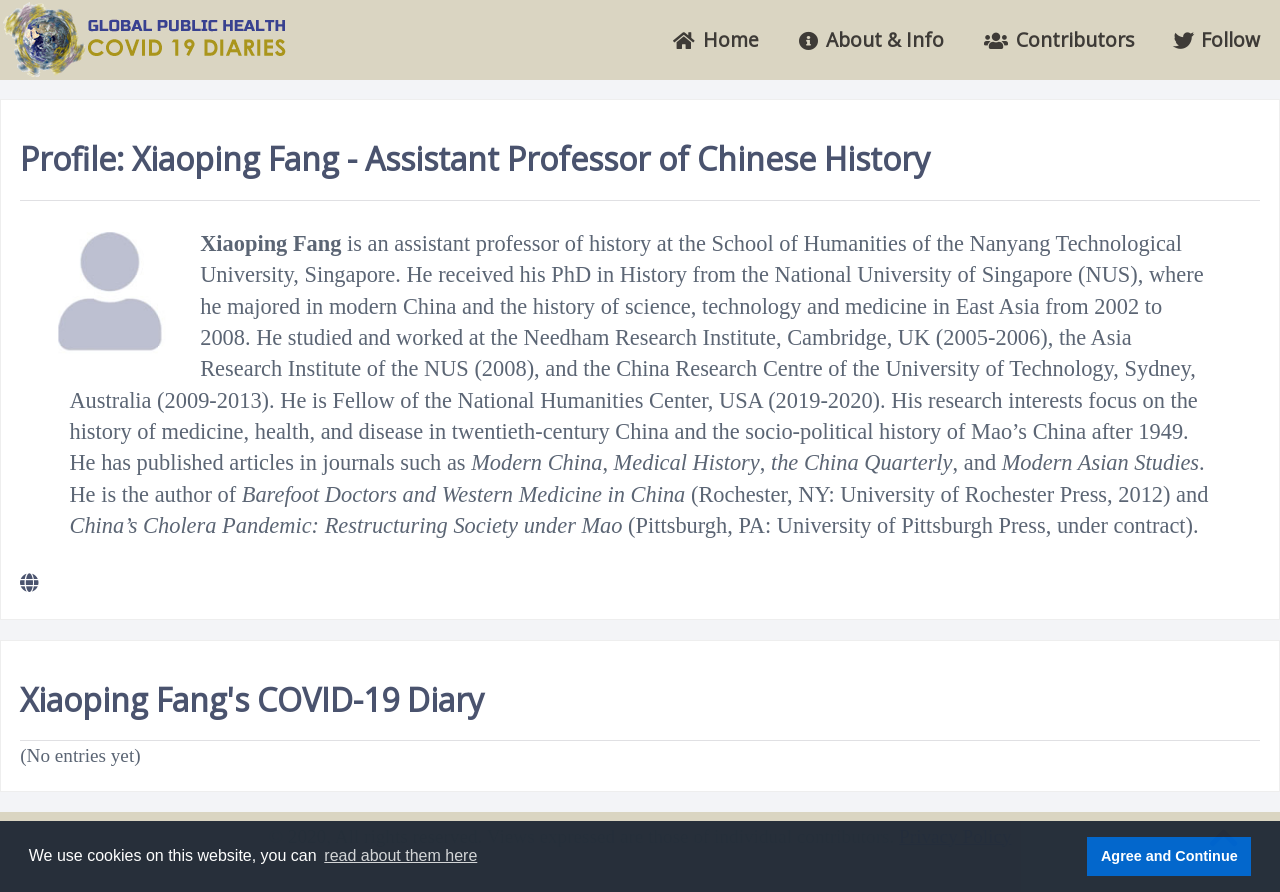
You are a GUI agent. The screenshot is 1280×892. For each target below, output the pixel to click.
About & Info (871, 39)
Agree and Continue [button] (1169, 856)
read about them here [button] (400, 855)
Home (716, 39)
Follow (1217, 39)
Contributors (1059, 39)
